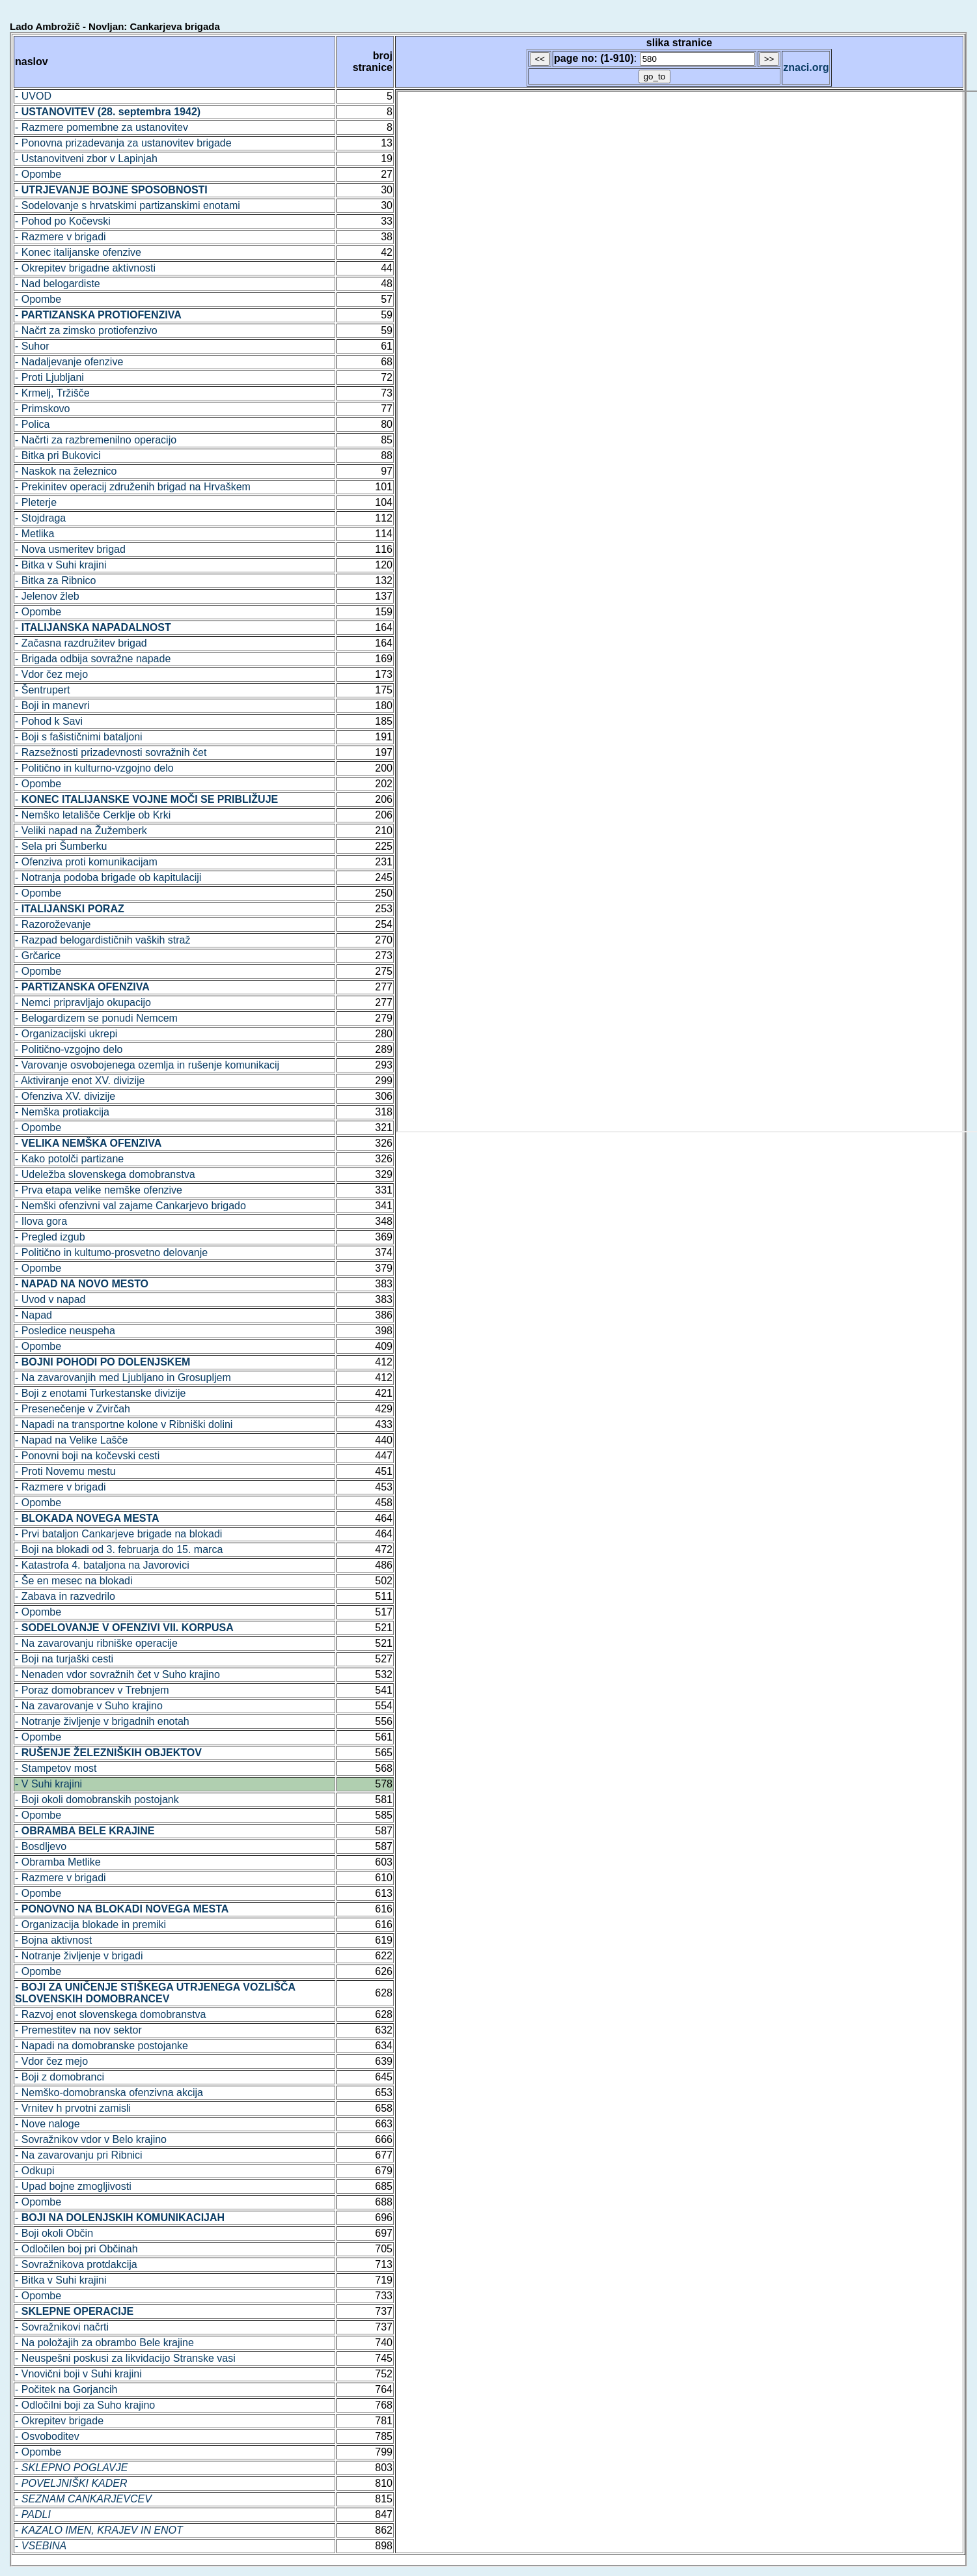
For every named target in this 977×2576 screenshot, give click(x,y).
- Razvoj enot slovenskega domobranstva (110, 2014)
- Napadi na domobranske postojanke (101, 2045)
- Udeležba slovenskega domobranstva (105, 1174)
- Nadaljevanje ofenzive (69, 361)
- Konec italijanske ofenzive (78, 252)
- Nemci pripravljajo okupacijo (83, 1002)
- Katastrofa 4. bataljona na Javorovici (102, 1565)
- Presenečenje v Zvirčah (72, 1408)
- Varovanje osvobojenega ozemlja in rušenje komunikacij (147, 1065)
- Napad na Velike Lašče (71, 1440)
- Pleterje (36, 502)
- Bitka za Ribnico (55, 580)
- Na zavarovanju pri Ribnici (79, 2155)
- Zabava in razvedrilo (65, 1596)
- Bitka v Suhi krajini (61, 564)
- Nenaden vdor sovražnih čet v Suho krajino (117, 1674)
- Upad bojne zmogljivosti (73, 2186)
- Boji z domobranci (59, 2076)
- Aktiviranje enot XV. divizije (80, 1080)
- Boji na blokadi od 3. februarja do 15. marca (119, 1549)
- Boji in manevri (52, 705)
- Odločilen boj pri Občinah (76, 2248)
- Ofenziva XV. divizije (65, 1096)
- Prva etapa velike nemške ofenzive (98, 1190)
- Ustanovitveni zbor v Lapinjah (86, 158)
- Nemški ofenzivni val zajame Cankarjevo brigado (130, 1205)
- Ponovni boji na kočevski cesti (87, 1455)
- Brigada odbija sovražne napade (93, 658)
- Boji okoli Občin (54, 2233)
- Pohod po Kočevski (63, 221)
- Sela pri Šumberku (61, 846)
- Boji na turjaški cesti (64, 1658)
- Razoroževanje (53, 924)
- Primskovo (42, 408)
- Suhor (32, 346)
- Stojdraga (40, 518)
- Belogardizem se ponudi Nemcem (96, 1018)
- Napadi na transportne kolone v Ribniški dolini (123, 1424)
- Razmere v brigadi (60, 236)
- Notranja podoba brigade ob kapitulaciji (108, 877)
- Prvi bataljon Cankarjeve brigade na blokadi (118, 1533)
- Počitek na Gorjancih (66, 2389)
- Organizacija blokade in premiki (90, 1924)
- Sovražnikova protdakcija (76, 2264)
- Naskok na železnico (66, 471)
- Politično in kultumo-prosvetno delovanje (111, 1252)
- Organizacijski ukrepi (66, 1033)
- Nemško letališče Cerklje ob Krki (93, 814)
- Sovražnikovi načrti (62, 2326)
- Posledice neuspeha (65, 1330)
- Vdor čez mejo (51, 674)
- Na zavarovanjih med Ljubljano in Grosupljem (123, 1377)
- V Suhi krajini (48, 1783)
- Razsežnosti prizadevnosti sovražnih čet (110, 752)
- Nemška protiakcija (62, 1111)
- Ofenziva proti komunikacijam (86, 861)
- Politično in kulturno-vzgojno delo (94, 768)
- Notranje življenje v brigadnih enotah (102, 1721)
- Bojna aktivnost (53, 1940)
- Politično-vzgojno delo (68, 1049)
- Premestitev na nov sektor (78, 2030)
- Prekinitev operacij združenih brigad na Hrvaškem (133, 486)
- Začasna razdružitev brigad (81, 643)
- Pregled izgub (50, 1236)
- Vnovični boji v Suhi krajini (78, 2373)
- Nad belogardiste (57, 283)
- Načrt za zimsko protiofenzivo (86, 330)
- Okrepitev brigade (59, 2420)
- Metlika (34, 533)
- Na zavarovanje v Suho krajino (89, 1705)
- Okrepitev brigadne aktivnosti (85, 267)
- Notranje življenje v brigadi (79, 1955)
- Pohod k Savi (49, 721)
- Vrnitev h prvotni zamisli (73, 2108)
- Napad (33, 1315)
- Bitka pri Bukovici (58, 455)
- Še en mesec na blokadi (74, 1580)
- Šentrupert (42, 689)
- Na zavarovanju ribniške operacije (96, 1643)
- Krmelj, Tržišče (52, 393)
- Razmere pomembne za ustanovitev (101, 127)
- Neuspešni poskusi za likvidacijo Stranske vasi (125, 2358)
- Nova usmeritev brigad (70, 549)
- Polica (32, 424)
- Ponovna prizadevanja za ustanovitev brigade (123, 142)
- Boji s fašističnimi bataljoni (79, 736)
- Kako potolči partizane (69, 1158)
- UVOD (33, 96)
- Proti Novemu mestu (65, 1471)
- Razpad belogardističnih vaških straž (102, 939)
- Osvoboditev (47, 2436)
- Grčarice (38, 955)
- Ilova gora (41, 1221)
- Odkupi (34, 2170)
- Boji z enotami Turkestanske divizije (100, 1393)
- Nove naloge (47, 2123)
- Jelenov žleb (47, 596)
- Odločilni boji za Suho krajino (85, 2405)
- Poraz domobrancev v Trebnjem (92, 1690)
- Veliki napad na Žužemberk (81, 830)
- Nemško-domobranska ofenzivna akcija (109, 2092)
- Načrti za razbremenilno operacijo (95, 439)
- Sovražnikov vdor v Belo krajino (91, 2139)
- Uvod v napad (50, 1299)
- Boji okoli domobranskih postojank (97, 1799)
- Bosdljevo (40, 1846)
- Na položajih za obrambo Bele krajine (104, 2342)
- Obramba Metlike (58, 1862)
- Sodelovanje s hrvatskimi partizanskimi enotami (127, 205)
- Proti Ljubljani (49, 377)
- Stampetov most (55, 1768)
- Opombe (38, 174)
